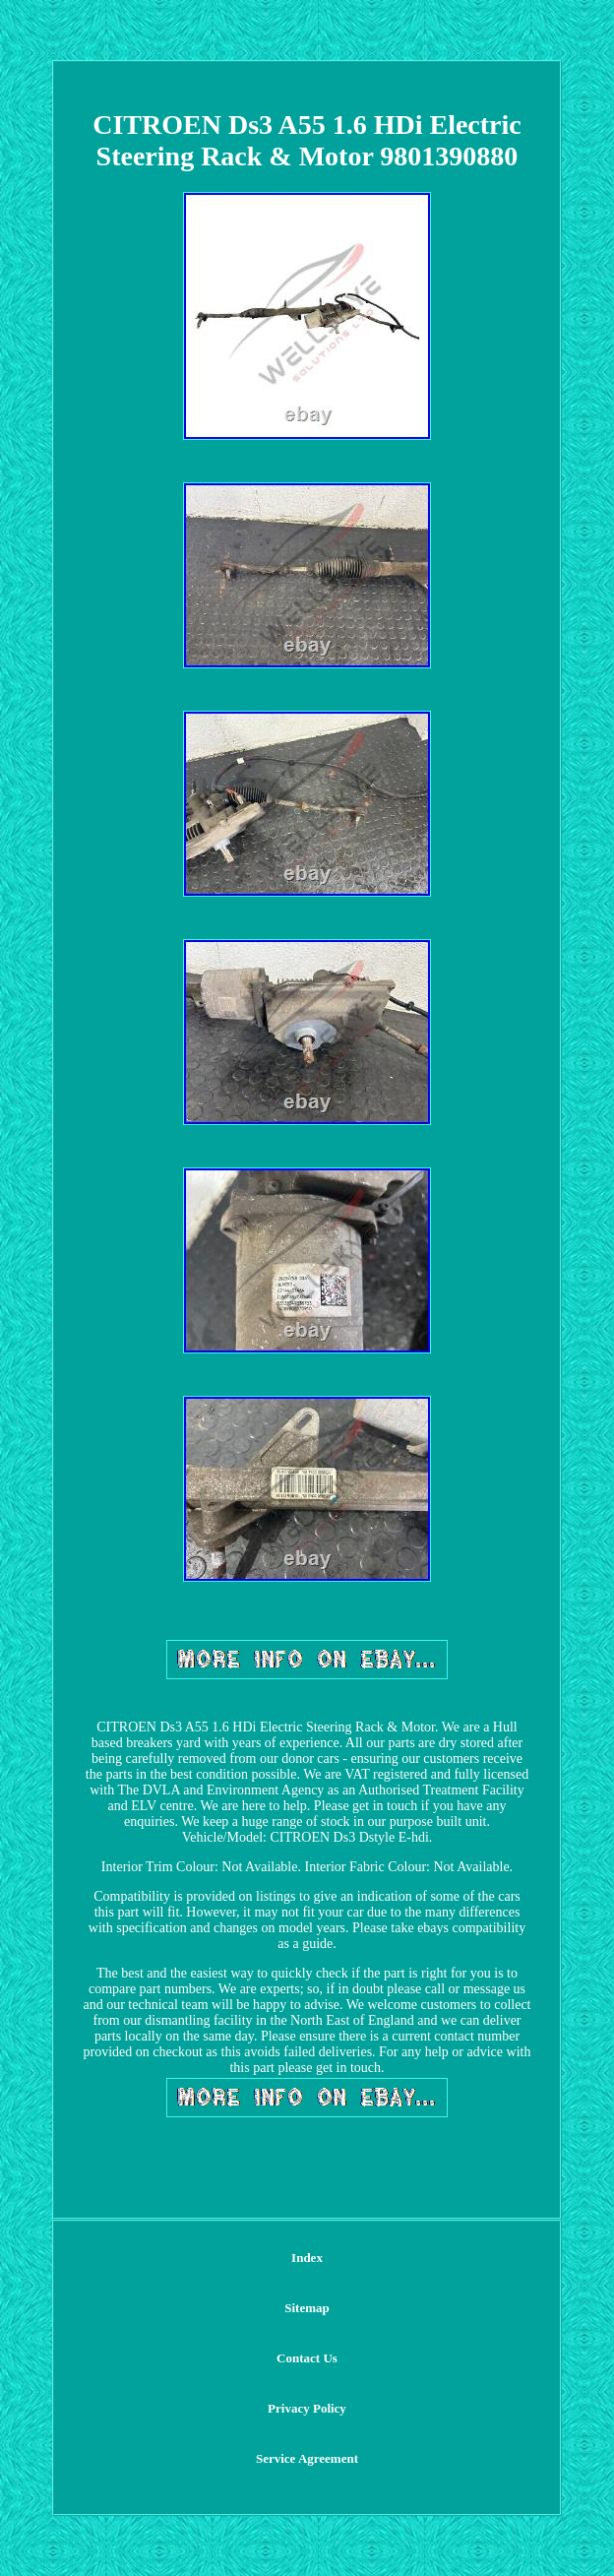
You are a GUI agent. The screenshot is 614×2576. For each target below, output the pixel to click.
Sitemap (307, 2307)
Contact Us (307, 2358)
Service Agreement (307, 2458)
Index (307, 2257)
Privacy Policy (307, 2408)
